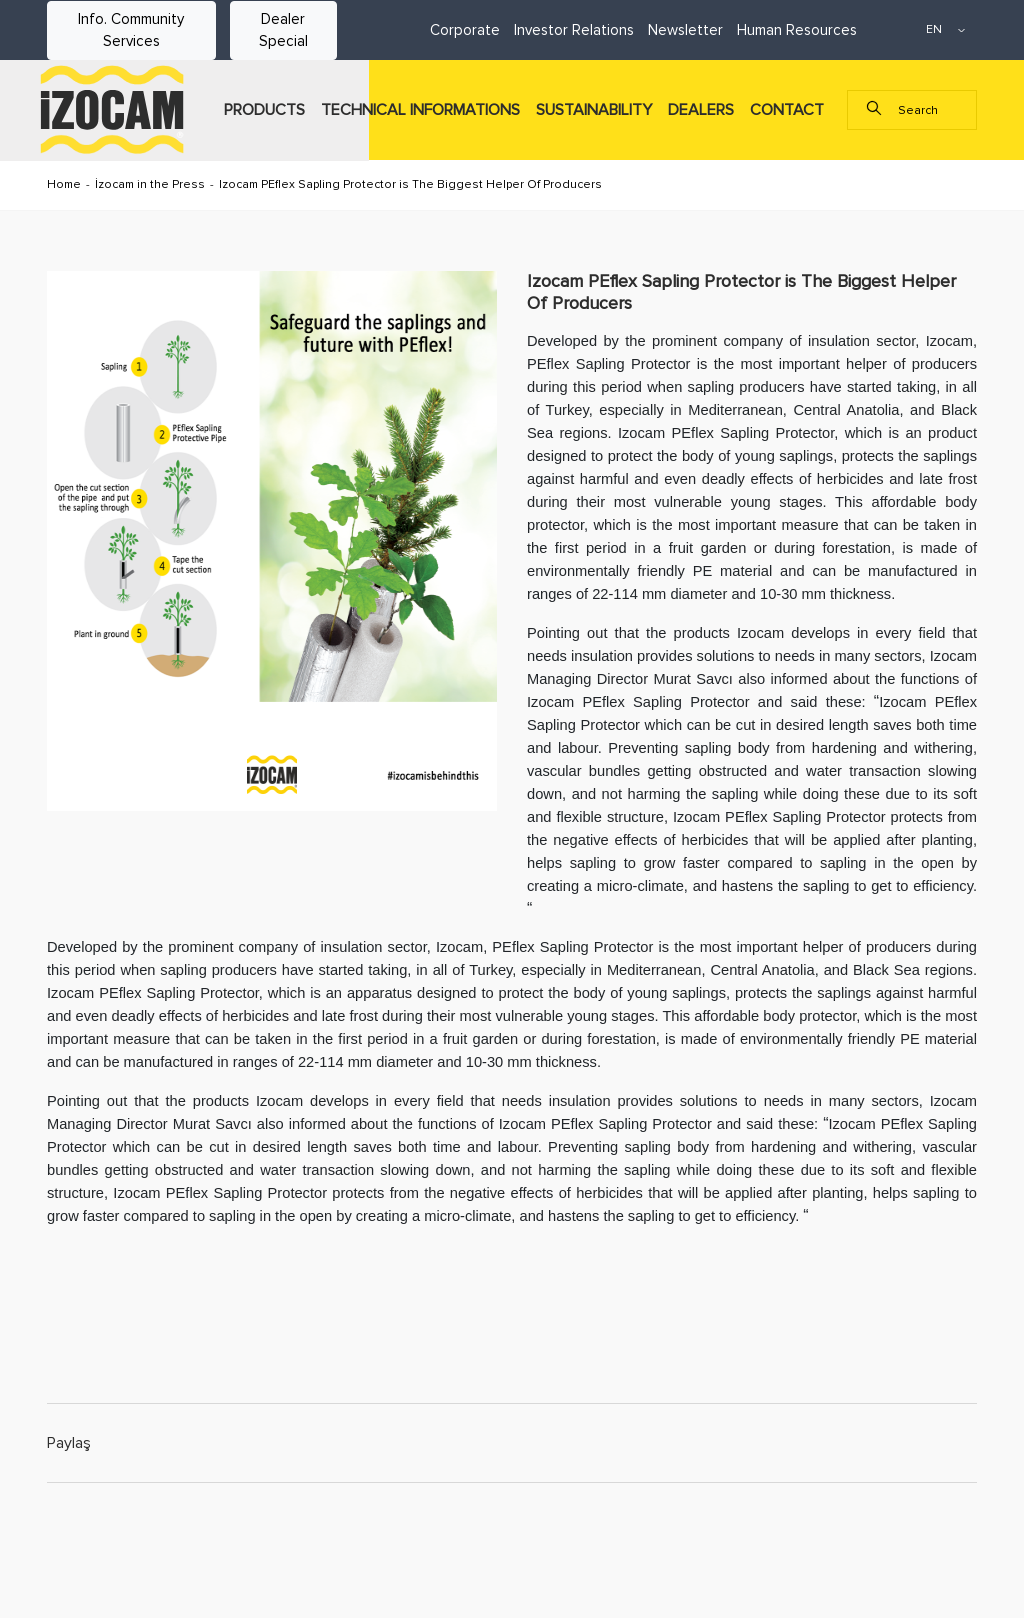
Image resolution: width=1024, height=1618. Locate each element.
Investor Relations (574, 30)
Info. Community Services (131, 30)
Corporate (465, 30)
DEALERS (701, 110)
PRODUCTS (264, 110)
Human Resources (797, 30)
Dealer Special (283, 30)
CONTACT (787, 110)
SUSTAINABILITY (594, 110)
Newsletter (685, 30)
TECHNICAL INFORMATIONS (420, 110)
